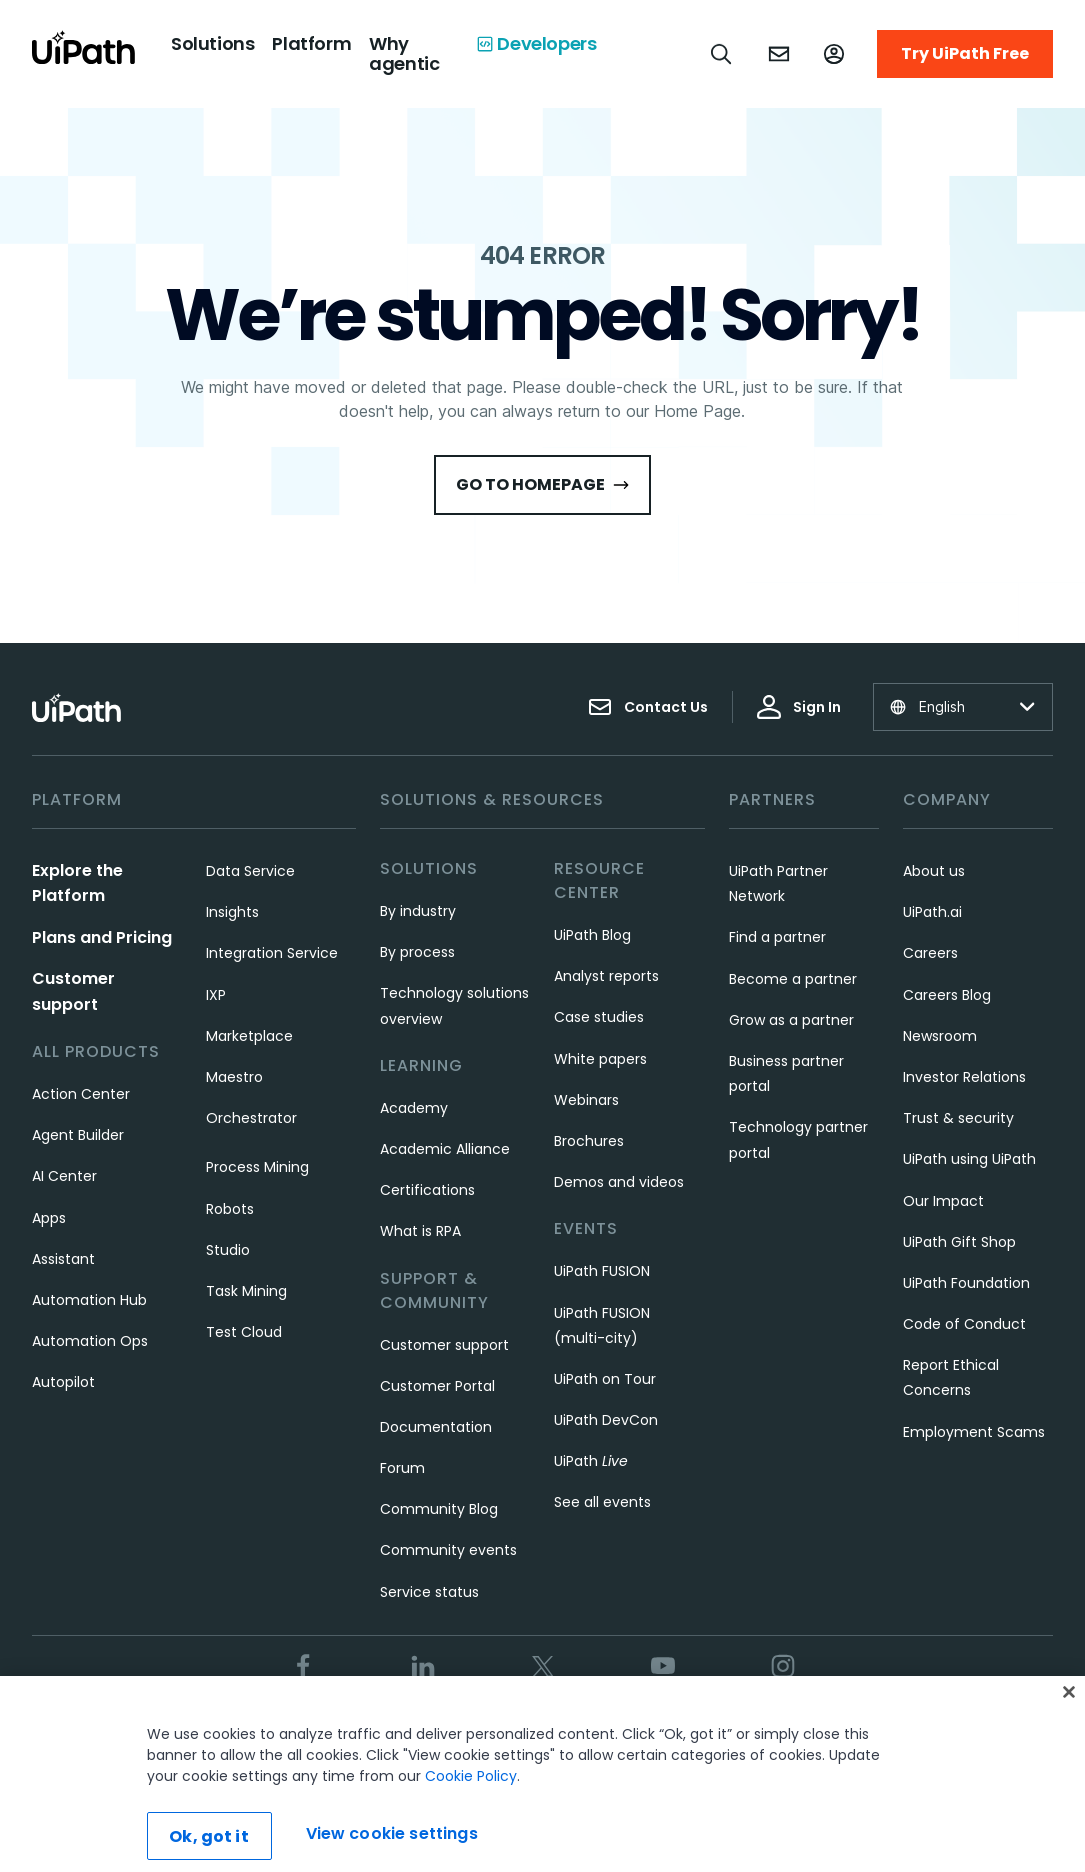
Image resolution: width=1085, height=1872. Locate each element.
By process (417, 952)
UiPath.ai (932, 912)
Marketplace (249, 1036)
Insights (232, 912)
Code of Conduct (964, 1324)
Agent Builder (78, 1135)
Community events (448, 1550)
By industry (418, 911)
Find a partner (777, 937)
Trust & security (958, 1118)
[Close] (1069, 1722)
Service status (429, 1592)
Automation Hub (89, 1300)
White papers (600, 1059)
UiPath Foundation (966, 1283)
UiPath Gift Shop (959, 1242)
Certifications (427, 1190)
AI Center (64, 1176)
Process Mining (257, 1167)
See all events (602, 1502)
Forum (402, 1468)
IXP (216, 995)
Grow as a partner (791, 1020)
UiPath (591, 1461)
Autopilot (63, 1382)
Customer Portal (437, 1386)
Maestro (234, 1077)
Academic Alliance (445, 1149)
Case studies (599, 1017)
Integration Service (272, 953)
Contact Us (648, 707)
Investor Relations (964, 1077)
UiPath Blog (592, 935)
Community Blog (439, 1509)
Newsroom (940, 1036)
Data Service (250, 871)
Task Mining (246, 1291)
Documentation (436, 1427)
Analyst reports (606, 976)
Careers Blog (947, 995)
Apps (49, 1218)
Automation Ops (90, 1341)
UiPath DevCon (606, 1420)
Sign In (799, 707)
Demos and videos (619, 1182)
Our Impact (943, 1201)
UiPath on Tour (605, 1379)
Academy (414, 1108)
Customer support (444, 1345)
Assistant (63, 1259)
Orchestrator (251, 1118)
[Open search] (722, 54)
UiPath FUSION (602, 1271)
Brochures (589, 1141)
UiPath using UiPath (969, 1159)
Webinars (586, 1100)
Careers (930, 953)
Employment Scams (974, 1432)
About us (934, 871)
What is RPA (420, 1231)
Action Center (81, 1094)
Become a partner (793, 979)
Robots (230, 1209)
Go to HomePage (542, 484)
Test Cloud (244, 1332)
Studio (228, 1250)
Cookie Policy (471, 1806)
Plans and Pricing (102, 937)
